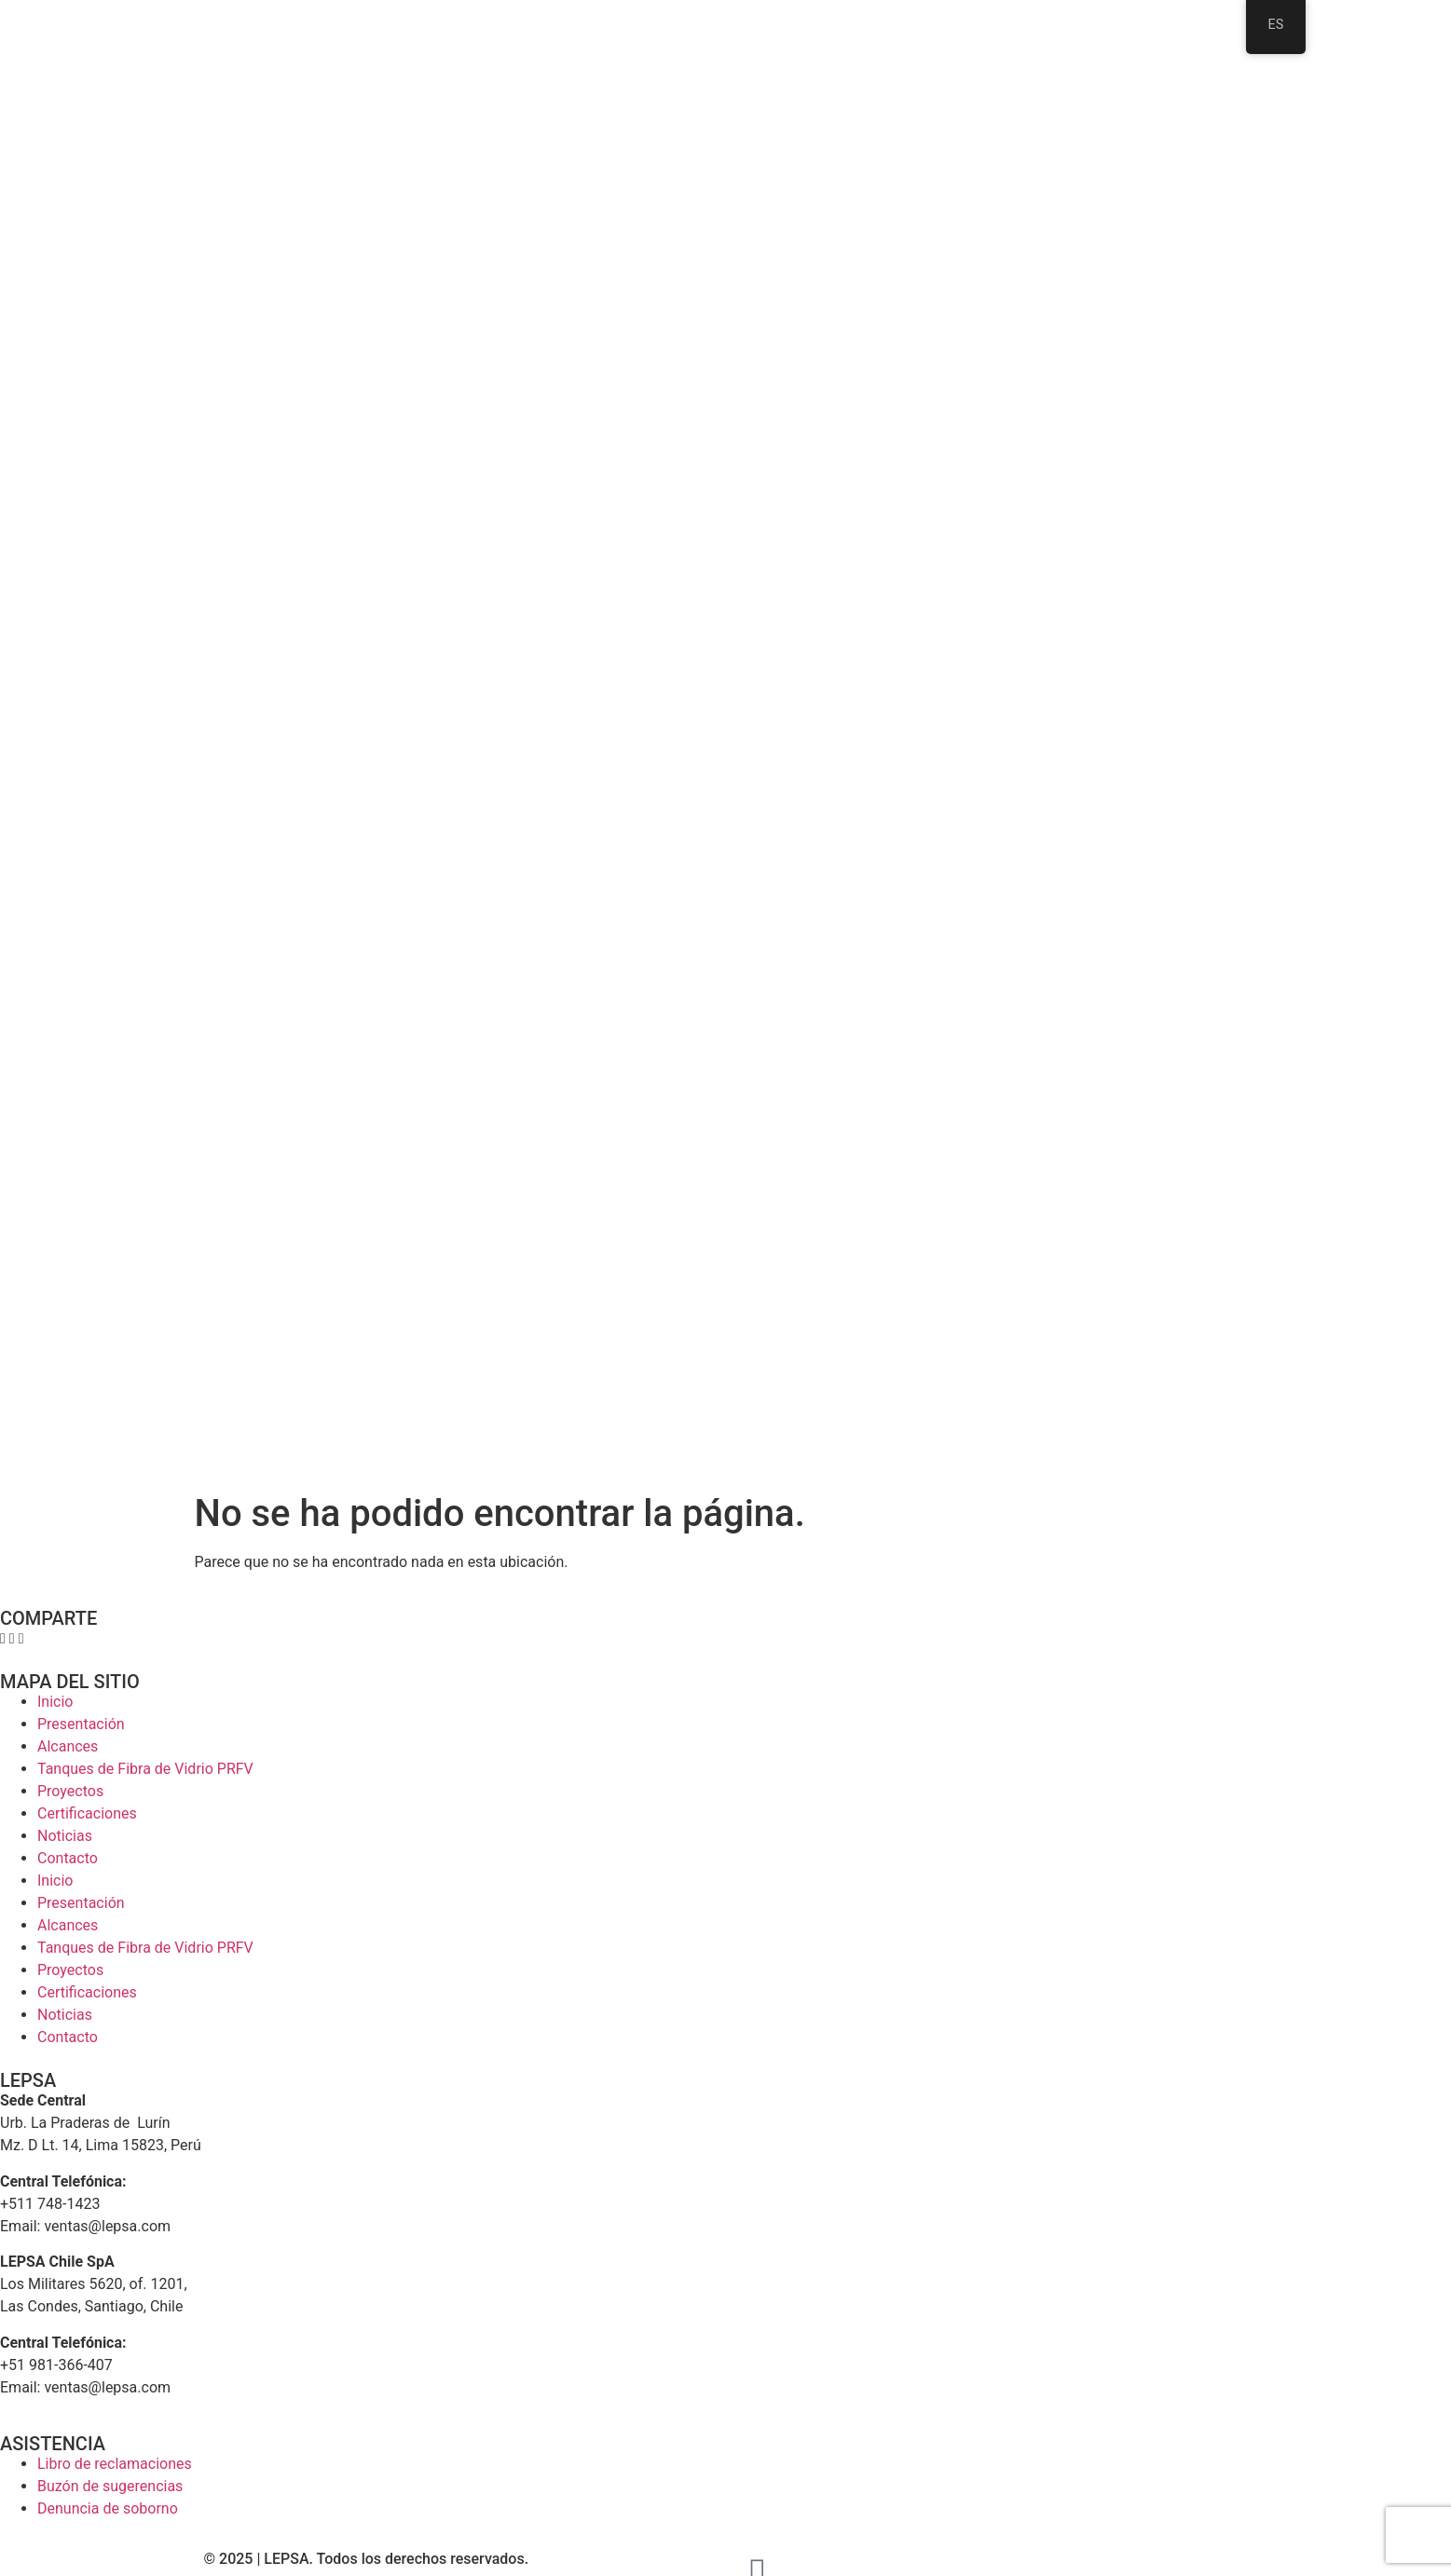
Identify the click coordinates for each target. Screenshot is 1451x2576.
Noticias (64, 1836)
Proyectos (70, 1791)
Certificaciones (87, 1813)
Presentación (81, 1724)
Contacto (67, 1858)
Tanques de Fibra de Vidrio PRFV (145, 1769)
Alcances (67, 1746)
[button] (3, 1639)
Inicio (55, 1702)
